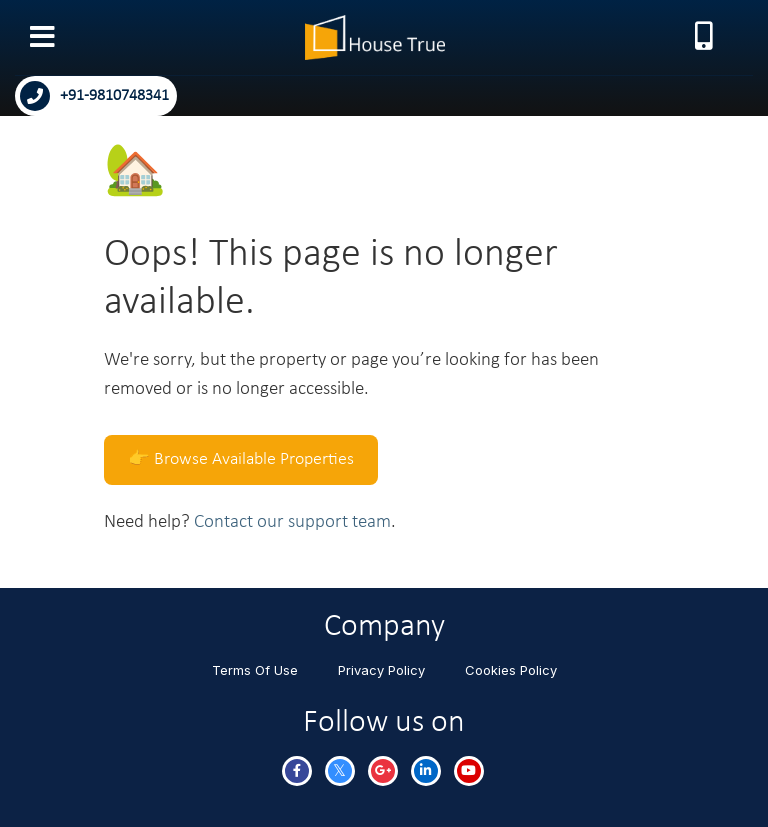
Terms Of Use (255, 670)
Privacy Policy (381, 670)
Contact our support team (292, 522)
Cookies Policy (511, 670)
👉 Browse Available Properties (241, 459)
